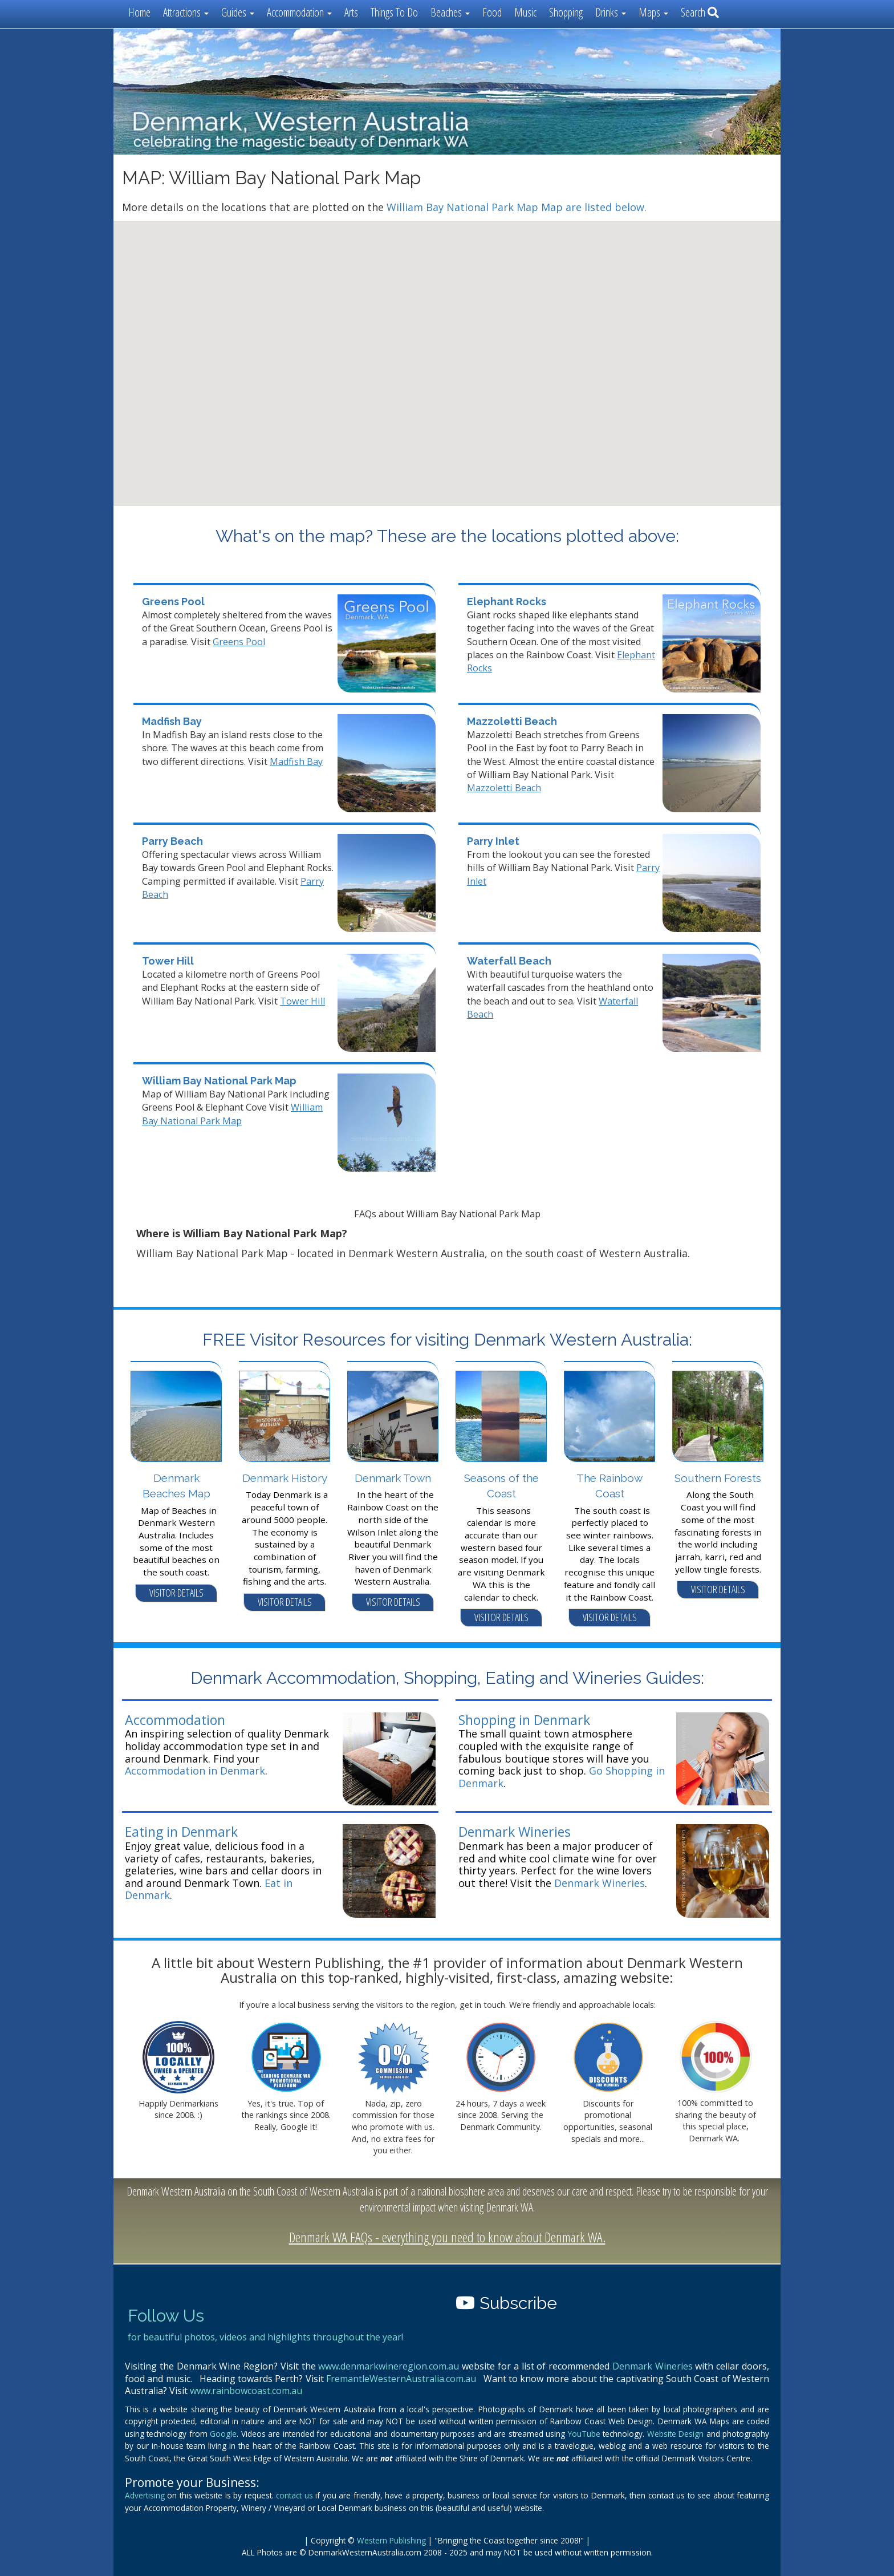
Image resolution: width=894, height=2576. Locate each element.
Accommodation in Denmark (195, 1770)
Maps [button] (653, 12)
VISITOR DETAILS (176, 1592)
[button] (467, 411)
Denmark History (284, 1478)
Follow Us (166, 2316)
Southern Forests (717, 1478)
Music (525, 12)
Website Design (675, 2433)
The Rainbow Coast (609, 1486)
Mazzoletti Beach (512, 721)
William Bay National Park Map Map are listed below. (517, 207)
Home (139, 12)
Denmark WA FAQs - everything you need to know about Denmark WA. (447, 2236)
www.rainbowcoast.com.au (246, 2390)
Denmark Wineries (514, 1831)
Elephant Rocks (506, 601)
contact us (294, 2495)
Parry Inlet (493, 841)
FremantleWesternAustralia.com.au (401, 2378)
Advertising (145, 2495)
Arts (351, 12)
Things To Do (394, 12)
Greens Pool (173, 601)
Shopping (566, 12)
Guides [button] (237, 12)
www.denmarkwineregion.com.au (388, 2366)
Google (223, 2433)
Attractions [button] (186, 12)
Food (492, 12)
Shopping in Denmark (524, 1720)
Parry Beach (172, 841)
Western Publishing (391, 2540)
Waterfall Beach (509, 961)
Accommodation (175, 1720)
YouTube (584, 2433)
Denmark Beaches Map (176, 1486)
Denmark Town (393, 1478)
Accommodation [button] (299, 12)
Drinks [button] (610, 12)
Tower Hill (168, 961)
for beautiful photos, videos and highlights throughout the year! (265, 2337)
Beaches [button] (450, 12)
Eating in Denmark (181, 1831)
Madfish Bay (172, 721)
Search (700, 12)
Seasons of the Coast (501, 1486)
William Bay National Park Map (219, 1081)
